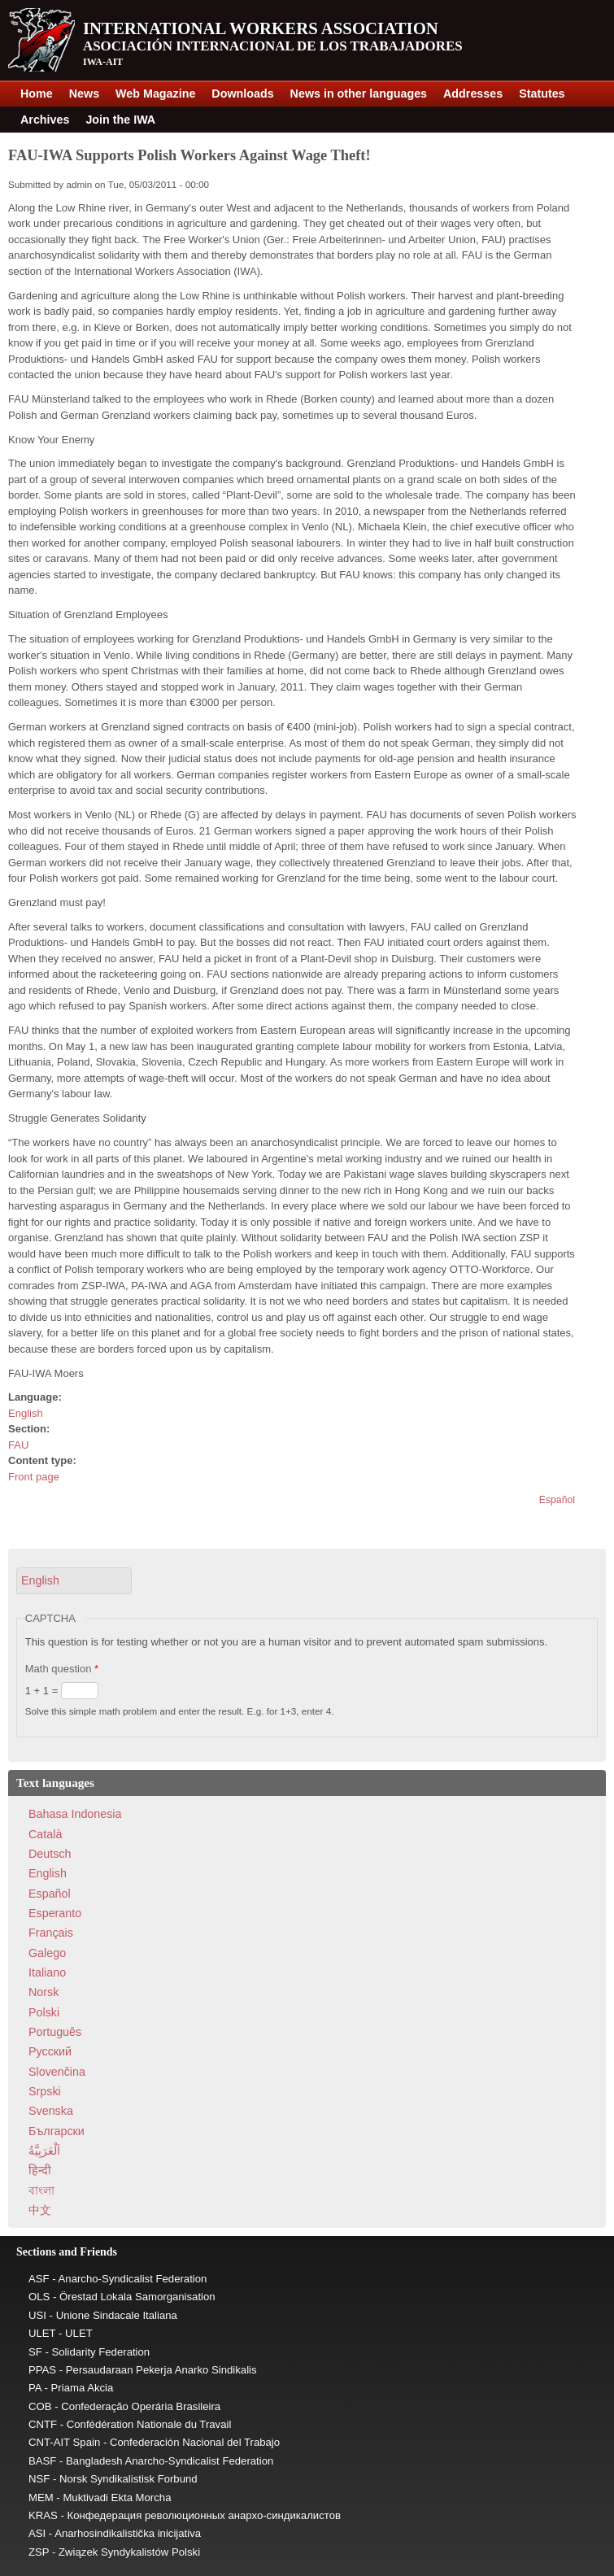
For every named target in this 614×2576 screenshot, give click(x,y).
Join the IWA (120, 119)
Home (36, 93)
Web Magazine (155, 93)
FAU (18, 1445)
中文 (39, 2209)
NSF (39, 2479)
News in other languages (358, 93)
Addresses (473, 93)
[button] (74, 1580)
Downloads (242, 93)
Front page (33, 1477)
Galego (47, 1952)
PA (34, 2388)
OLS (39, 2297)
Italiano (47, 1972)
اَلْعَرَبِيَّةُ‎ (44, 2150)
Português (54, 2031)
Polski (43, 2012)
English (25, 1413)
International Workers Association (260, 28)
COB (40, 2406)
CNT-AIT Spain (64, 2442)
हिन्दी (39, 2170)
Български (56, 2131)
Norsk (43, 1991)
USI (37, 2315)
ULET (41, 2333)
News (84, 93)
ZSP (38, 2552)
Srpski (44, 2091)
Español (557, 1500)
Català (45, 1834)
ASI (37, 2533)
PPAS (42, 2370)
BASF (42, 2461)
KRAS (43, 2515)
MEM (41, 2497)
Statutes (541, 93)
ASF (39, 2279)
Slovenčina (56, 2071)
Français (50, 1932)
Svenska (50, 2110)
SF (35, 2352)
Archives (44, 119)
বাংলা (41, 2190)
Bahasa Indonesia (74, 1813)
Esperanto (54, 1913)
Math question (61, 1669)
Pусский (50, 2051)
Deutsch (49, 1853)
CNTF (42, 2424)
